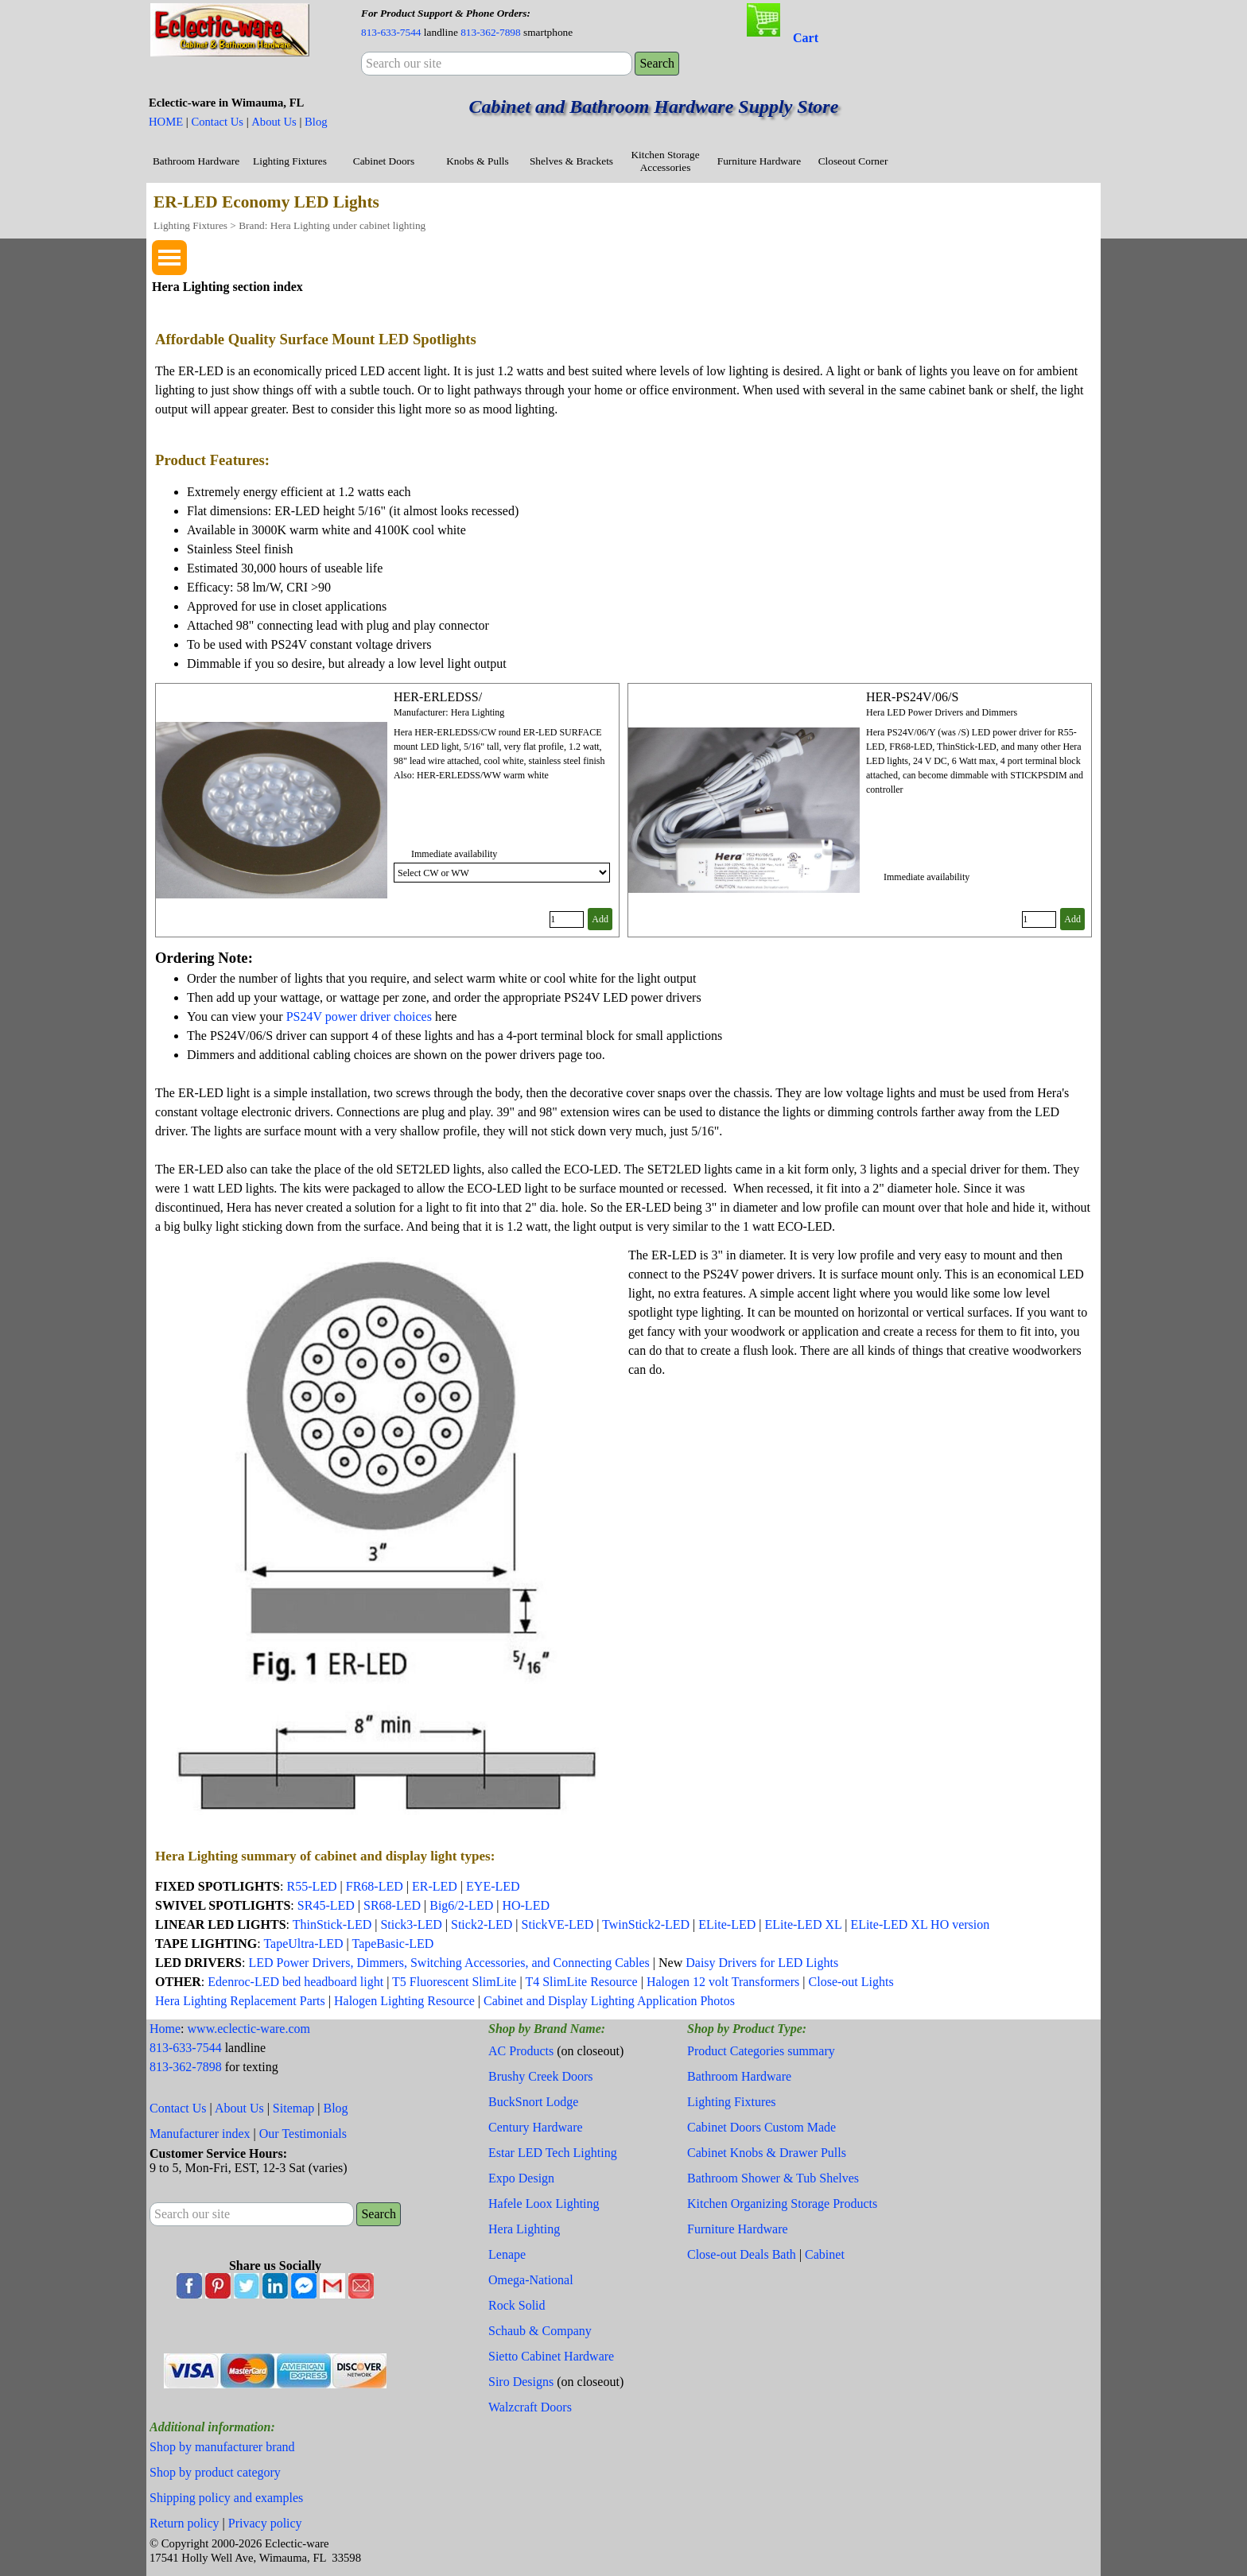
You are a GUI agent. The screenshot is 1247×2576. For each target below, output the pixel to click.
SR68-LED (393, 1905)
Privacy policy (265, 2523)
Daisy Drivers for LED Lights (762, 1962)
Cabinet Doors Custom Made (761, 2127)
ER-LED (434, 1886)
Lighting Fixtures (290, 161)
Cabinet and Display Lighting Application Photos (609, 2001)
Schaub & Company (540, 2330)
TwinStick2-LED (646, 1924)
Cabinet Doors (383, 161)
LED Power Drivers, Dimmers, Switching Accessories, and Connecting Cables (448, 1962)
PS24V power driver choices (359, 1016)
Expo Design (521, 2178)
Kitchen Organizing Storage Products (782, 2203)
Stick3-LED (410, 1924)
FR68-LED (374, 1886)
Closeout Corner (853, 161)
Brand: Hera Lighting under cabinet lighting (332, 225)
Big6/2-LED (461, 1905)
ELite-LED (727, 1924)
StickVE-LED (558, 1924)
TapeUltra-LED (303, 1943)
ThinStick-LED (332, 1924)
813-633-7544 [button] (391, 32)
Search (656, 63)
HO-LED (526, 1905)
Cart (805, 38)
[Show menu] (169, 257)
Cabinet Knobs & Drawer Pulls (766, 2152)
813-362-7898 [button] (490, 32)
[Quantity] (567, 919)
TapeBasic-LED (392, 1943)
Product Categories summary (761, 2051)
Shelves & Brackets (571, 161)
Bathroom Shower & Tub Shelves (773, 2178)
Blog (316, 121)
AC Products (521, 2051)
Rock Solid (517, 2305)
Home (165, 2028)
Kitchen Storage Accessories (665, 161)
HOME (166, 121)
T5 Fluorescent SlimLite (454, 1981)
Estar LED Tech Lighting (552, 2152)
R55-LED (311, 1886)
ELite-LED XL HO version (919, 1924)
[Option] (502, 873)
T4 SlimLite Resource (581, 1981)
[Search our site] (496, 64)
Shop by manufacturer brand (222, 2447)
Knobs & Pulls (477, 161)
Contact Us (217, 121)
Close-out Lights (851, 1981)
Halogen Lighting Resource (404, 2001)
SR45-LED (326, 1905)
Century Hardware (535, 2127)
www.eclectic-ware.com (249, 2028)
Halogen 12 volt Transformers (723, 1981)
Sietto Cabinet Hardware (551, 2356)
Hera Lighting (524, 2229)
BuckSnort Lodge (533, 2102)
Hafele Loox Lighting (544, 2203)
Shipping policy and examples (226, 2497)
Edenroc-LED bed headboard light (295, 1981)
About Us (274, 121)
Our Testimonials (303, 2133)
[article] (387, 810)
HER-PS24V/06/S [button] (912, 697)
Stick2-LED (481, 1924)
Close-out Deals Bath (741, 2254)
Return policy (184, 2523)
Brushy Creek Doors (540, 2076)
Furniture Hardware (759, 161)
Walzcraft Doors (530, 2407)
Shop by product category (215, 2472)
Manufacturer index (200, 2133)
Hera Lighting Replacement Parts (240, 2001)
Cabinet (825, 2254)
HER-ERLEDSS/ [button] (438, 697)
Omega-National (530, 2280)
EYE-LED (493, 1886)
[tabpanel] (496, 22)
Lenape (507, 2254)
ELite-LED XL (802, 1924)
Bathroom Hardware (196, 161)
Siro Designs (521, 2381)
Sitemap (293, 2108)
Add (600, 919)
